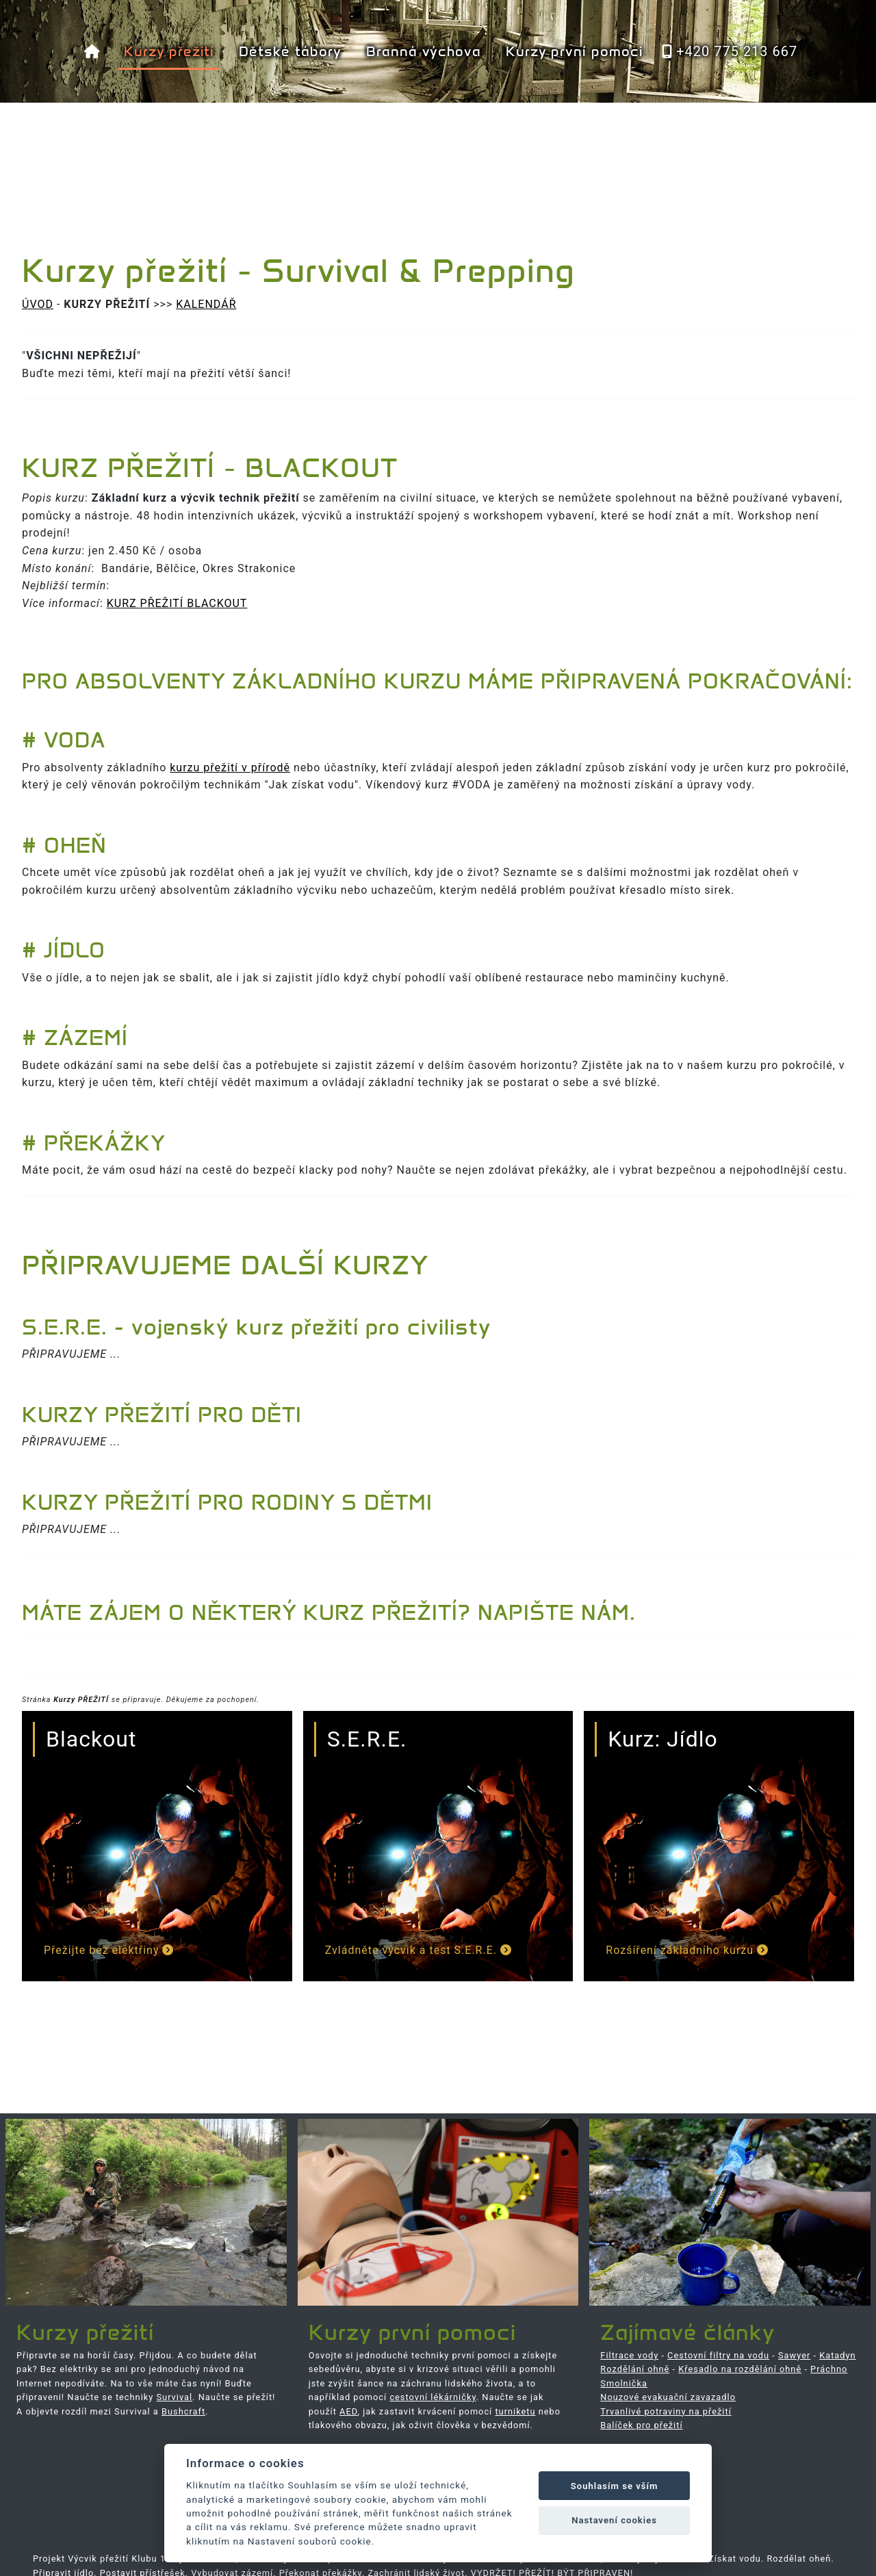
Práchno (828, 2369)
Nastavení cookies (614, 2520)
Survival (175, 2397)
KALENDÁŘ (206, 304)
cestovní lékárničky (432, 2397)
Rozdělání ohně (634, 2369)
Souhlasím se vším (614, 2486)
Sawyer (794, 2355)
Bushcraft (183, 2411)
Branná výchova (423, 51)
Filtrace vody (629, 2355)
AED (348, 2411)
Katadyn (837, 2355)
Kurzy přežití (169, 51)
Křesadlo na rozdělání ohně (739, 2369)
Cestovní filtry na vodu (718, 2355)
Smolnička (623, 2383)
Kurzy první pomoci (574, 51)
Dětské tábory (290, 51)
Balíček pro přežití (641, 2425)
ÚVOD (37, 304)
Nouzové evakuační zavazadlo (668, 2397)
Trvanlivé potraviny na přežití (666, 2411)
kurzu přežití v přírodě (230, 767)
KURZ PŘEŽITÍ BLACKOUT (177, 603)
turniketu (515, 2411)
